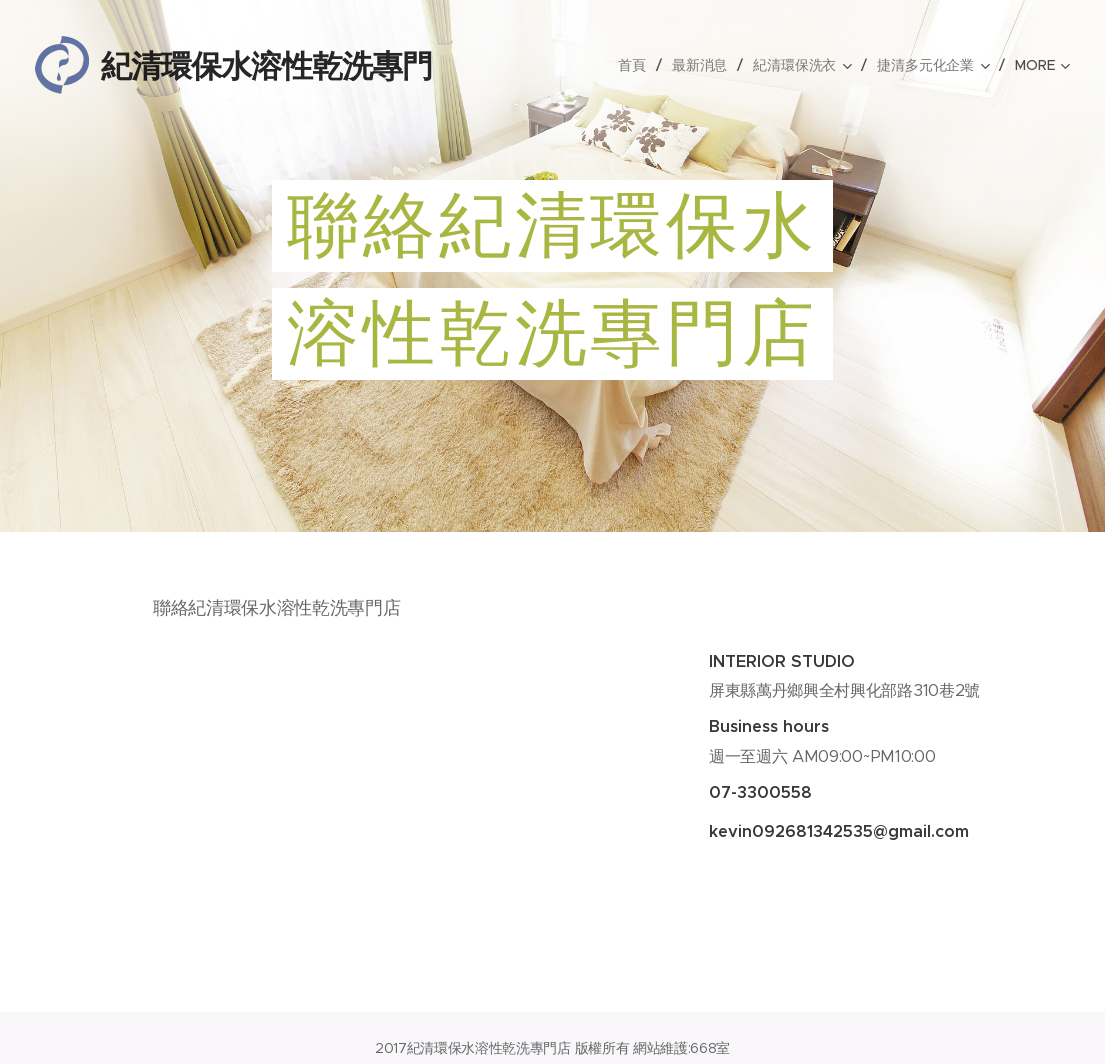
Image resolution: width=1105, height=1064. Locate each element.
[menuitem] (634, 65)
